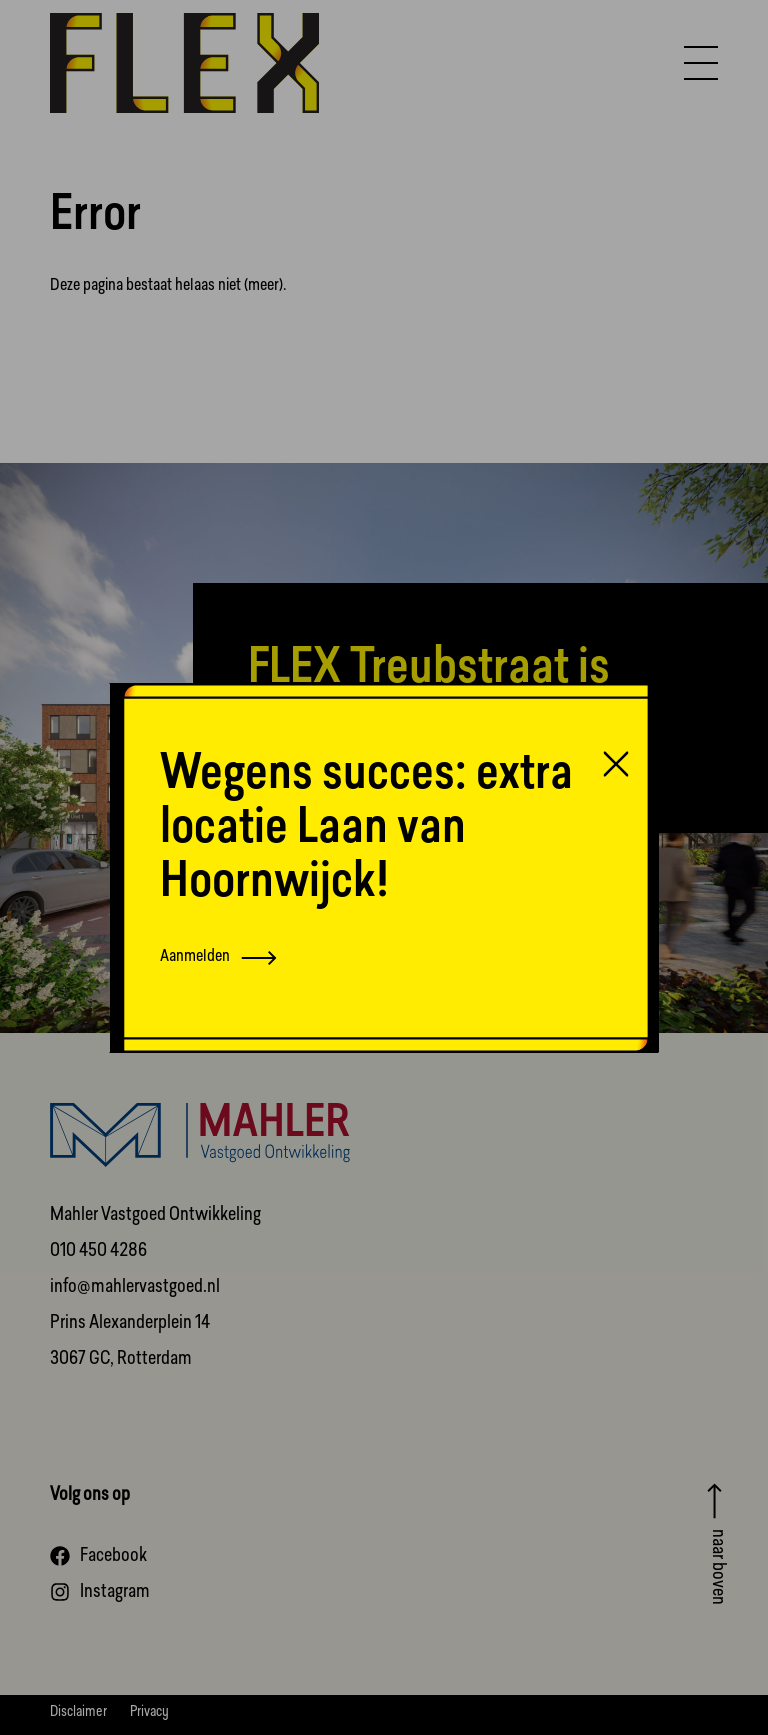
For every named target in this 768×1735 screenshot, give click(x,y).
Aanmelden (218, 957)
